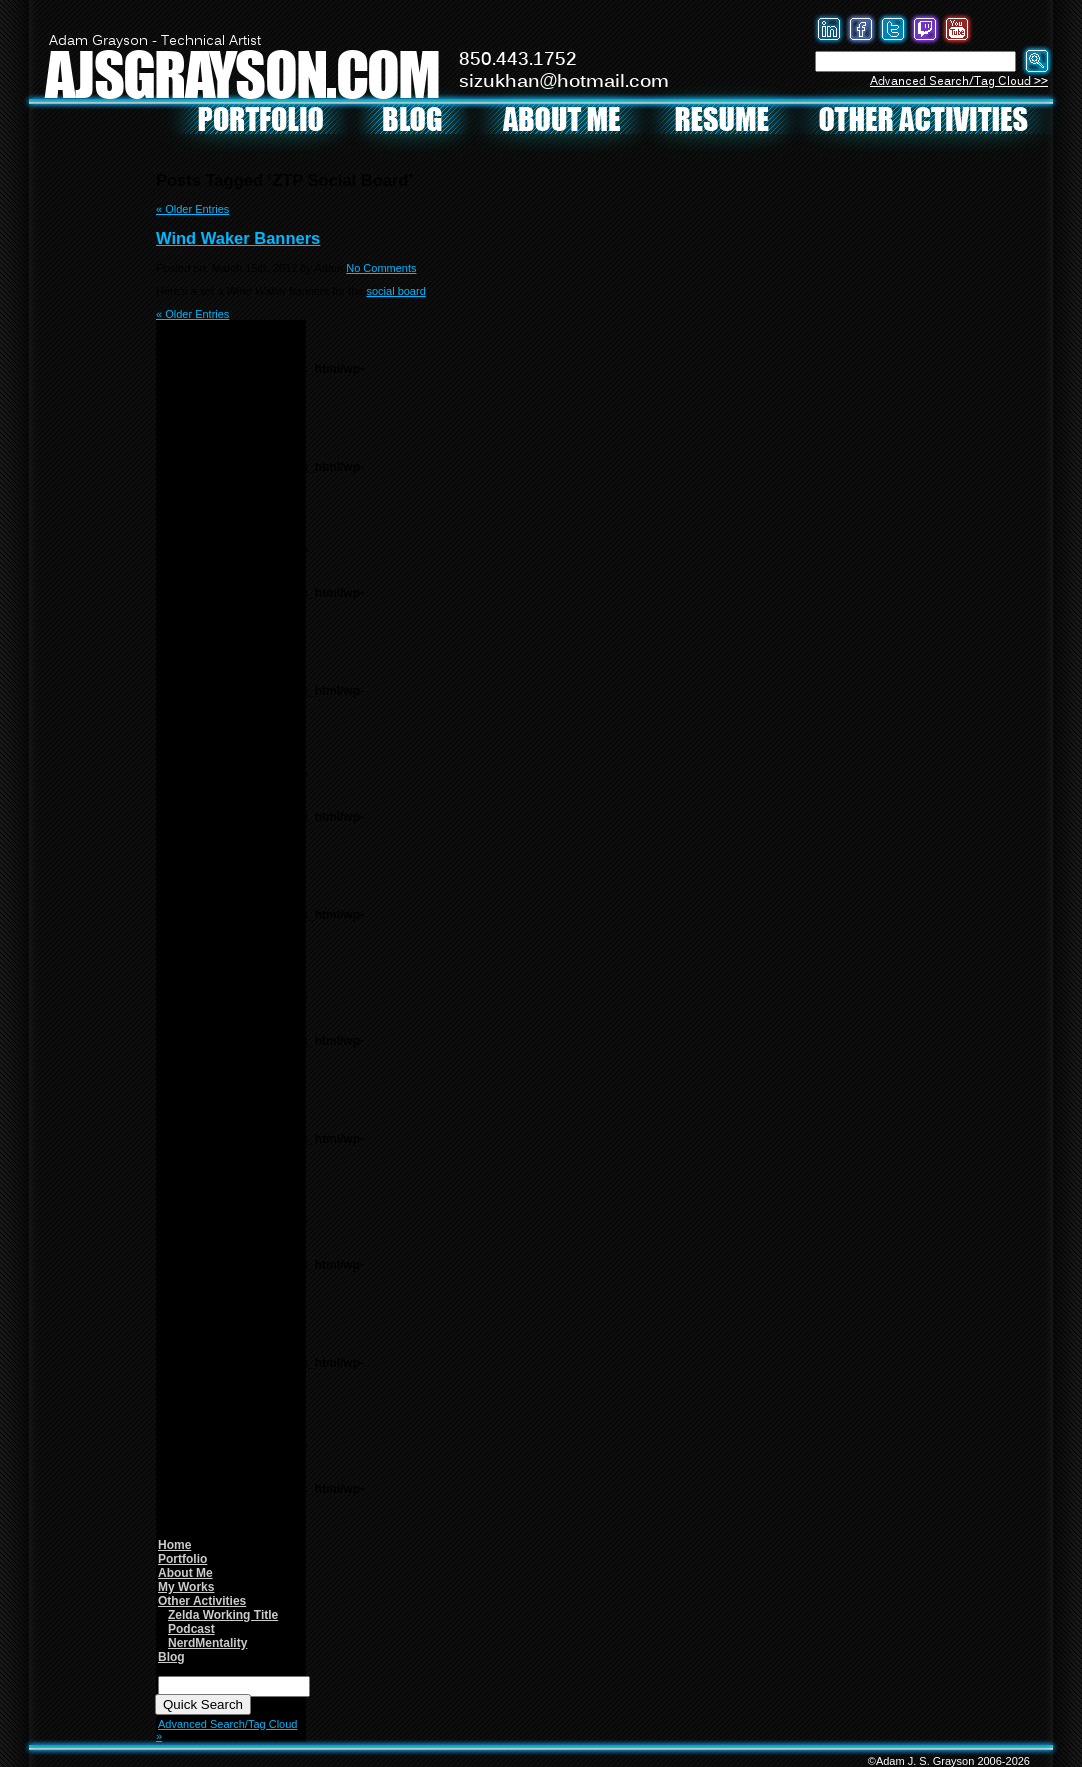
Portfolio (182, 1559)
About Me (185, 1573)
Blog (171, 1657)
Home (174, 1545)
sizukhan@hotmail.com (564, 82)
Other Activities (202, 1601)
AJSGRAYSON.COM (242, 73)
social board (395, 291)
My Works (186, 1587)
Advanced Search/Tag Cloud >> (959, 81)
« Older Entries (192, 209)
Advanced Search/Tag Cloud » (226, 1730)
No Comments (381, 268)
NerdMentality (207, 1643)
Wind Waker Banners (238, 238)
